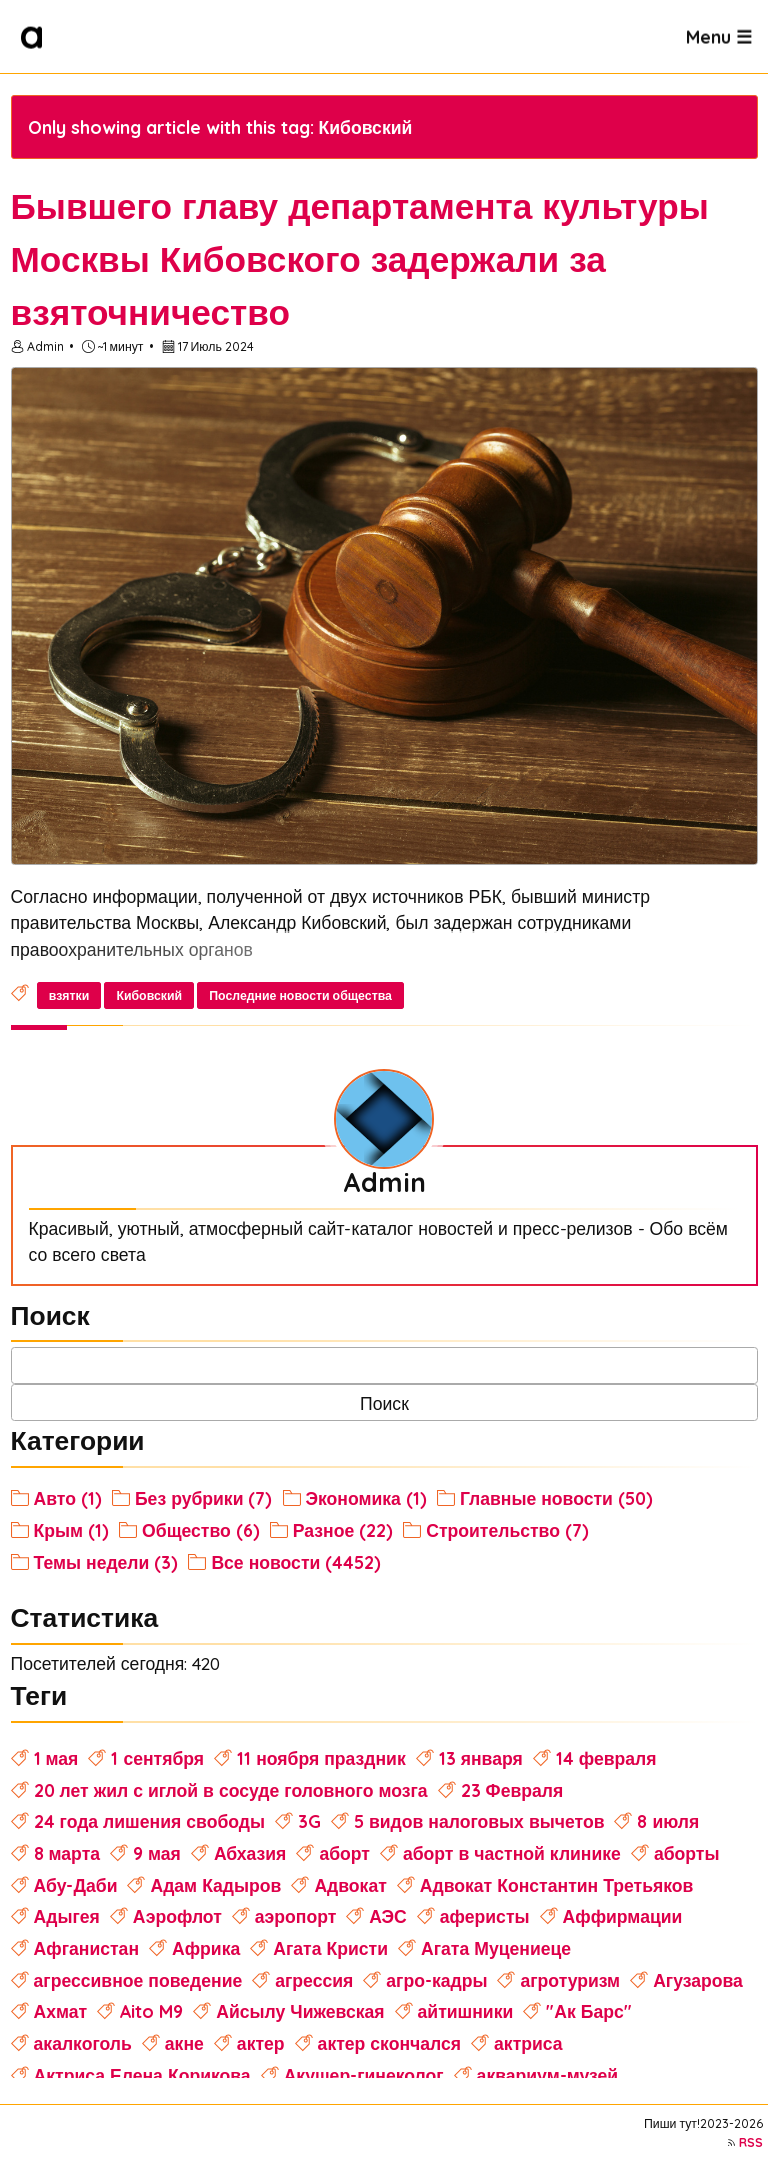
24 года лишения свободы (149, 1821)
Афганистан (86, 1948)
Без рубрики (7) (204, 1498)
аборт (344, 1853)
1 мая (56, 1758)
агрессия (314, 1980)
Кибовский (149, 995)
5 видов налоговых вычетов (479, 1821)
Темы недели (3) (106, 1562)
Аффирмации (623, 1916)
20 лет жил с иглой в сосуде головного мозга (231, 1790)
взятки (69, 995)
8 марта (67, 1853)
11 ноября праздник (321, 1758)
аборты (687, 1853)
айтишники (466, 2011)
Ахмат (61, 2011)
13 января (481, 1758)
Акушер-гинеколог (364, 2075)
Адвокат (350, 1885)
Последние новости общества (300, 995)
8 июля (668, 1821)
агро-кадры (436, 1980)
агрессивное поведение (138, 1980)
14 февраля (606, 1758)
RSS (751, 2142)
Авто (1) (68, 1498)
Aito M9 (151, 2011)
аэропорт (296, 1916)
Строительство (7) (507, 1530)
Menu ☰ (719, 36)
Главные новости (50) (556, 1498)
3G (309, 1821)
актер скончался (389, 2043)
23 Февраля (512, 1790)
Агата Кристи (330, 1948)
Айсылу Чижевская (300, 2011)
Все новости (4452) (296, 1562)
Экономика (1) (366, 1498)
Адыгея (67, 1916)
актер (261, 2043)
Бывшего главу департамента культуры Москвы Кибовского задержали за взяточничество (360, 259)
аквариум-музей (548, 2075)
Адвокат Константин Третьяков (557, 1885)
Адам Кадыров (215, 1885)
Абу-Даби (76, 1885)
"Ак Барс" (588, 2011)
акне (184, 2043)
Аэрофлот (177, 1916)
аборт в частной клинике (512, 1853)
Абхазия (250, 1853)
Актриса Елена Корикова (142, 2075)
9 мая (157, 1853)
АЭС (388, 1916)
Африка (206, 1948)
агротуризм (570, 1980)
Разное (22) (343, 1530)
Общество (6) (201, 1530)
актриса (528, 2043)
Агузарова (698, 1980)
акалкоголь (83, 2043)
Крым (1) (72, 1530)
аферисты (485, 1916)
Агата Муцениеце (496, 1948)
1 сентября (157, 1758)
